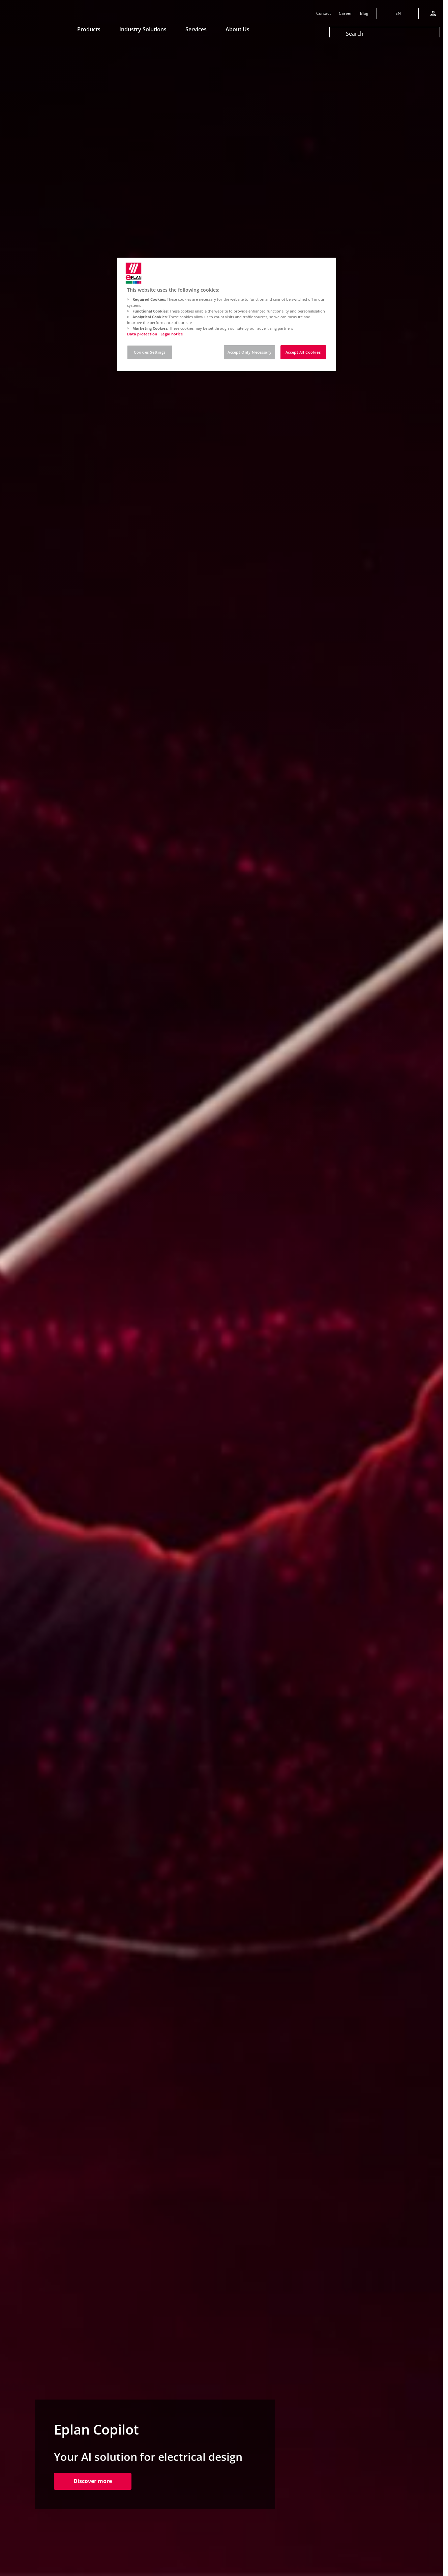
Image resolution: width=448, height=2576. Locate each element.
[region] (226, 314)
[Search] (384, 33)
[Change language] (397, 13)
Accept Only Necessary (249, 352)
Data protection (142, 333)
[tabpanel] (221, 1288)
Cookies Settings (150, 352)
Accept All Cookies (303, 352)
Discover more (102, 2481)
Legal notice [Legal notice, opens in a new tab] (171, 333)
